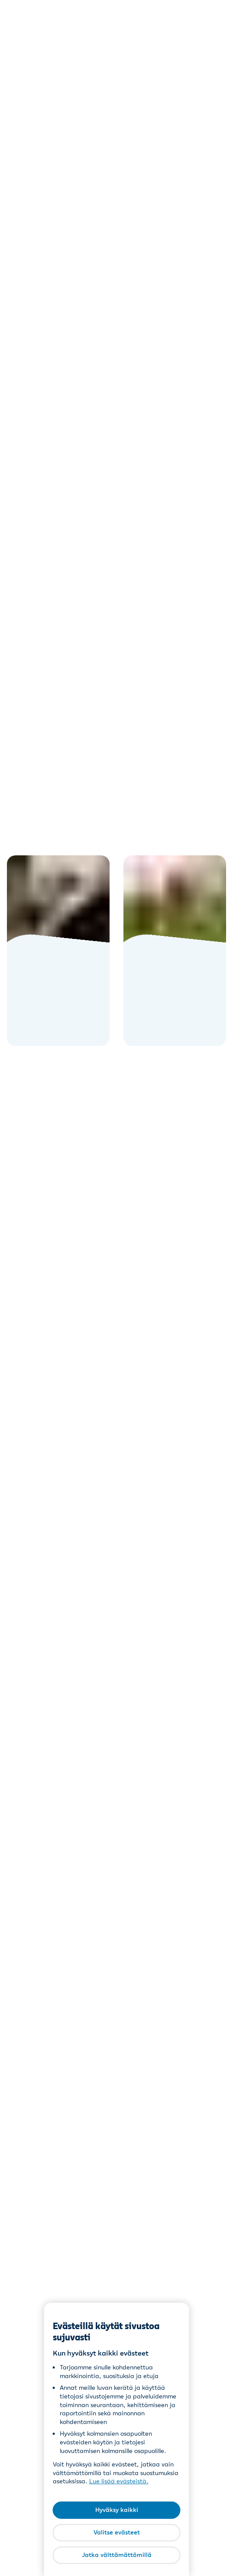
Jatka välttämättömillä (117, 2555)
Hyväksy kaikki (116, 2510)
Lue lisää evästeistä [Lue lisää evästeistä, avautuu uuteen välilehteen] (117, 2481)
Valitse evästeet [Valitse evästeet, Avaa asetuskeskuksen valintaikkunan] (117, 2532)
